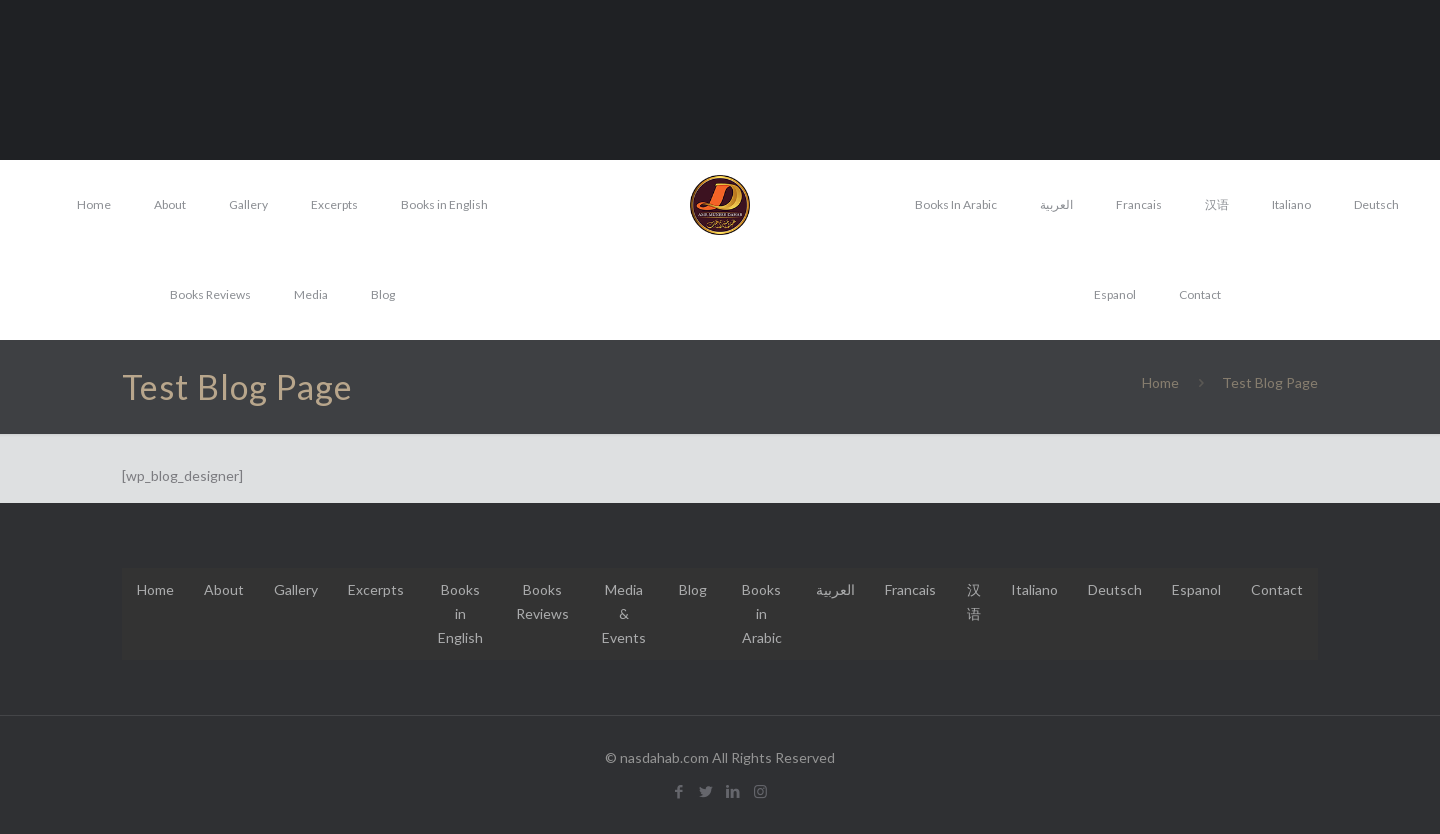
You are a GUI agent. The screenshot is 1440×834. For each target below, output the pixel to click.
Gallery (296, 589)
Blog (693, 589)
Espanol (1196, 589)
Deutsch (1115, 589)
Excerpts (376, 589)
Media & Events (624, 613)
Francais (910, 589)
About (224, 589)
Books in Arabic (762, 613)
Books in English (460, 613)
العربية (835, 589)
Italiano (1034, 589)
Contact (1277, 589)
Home (1160, 382)
